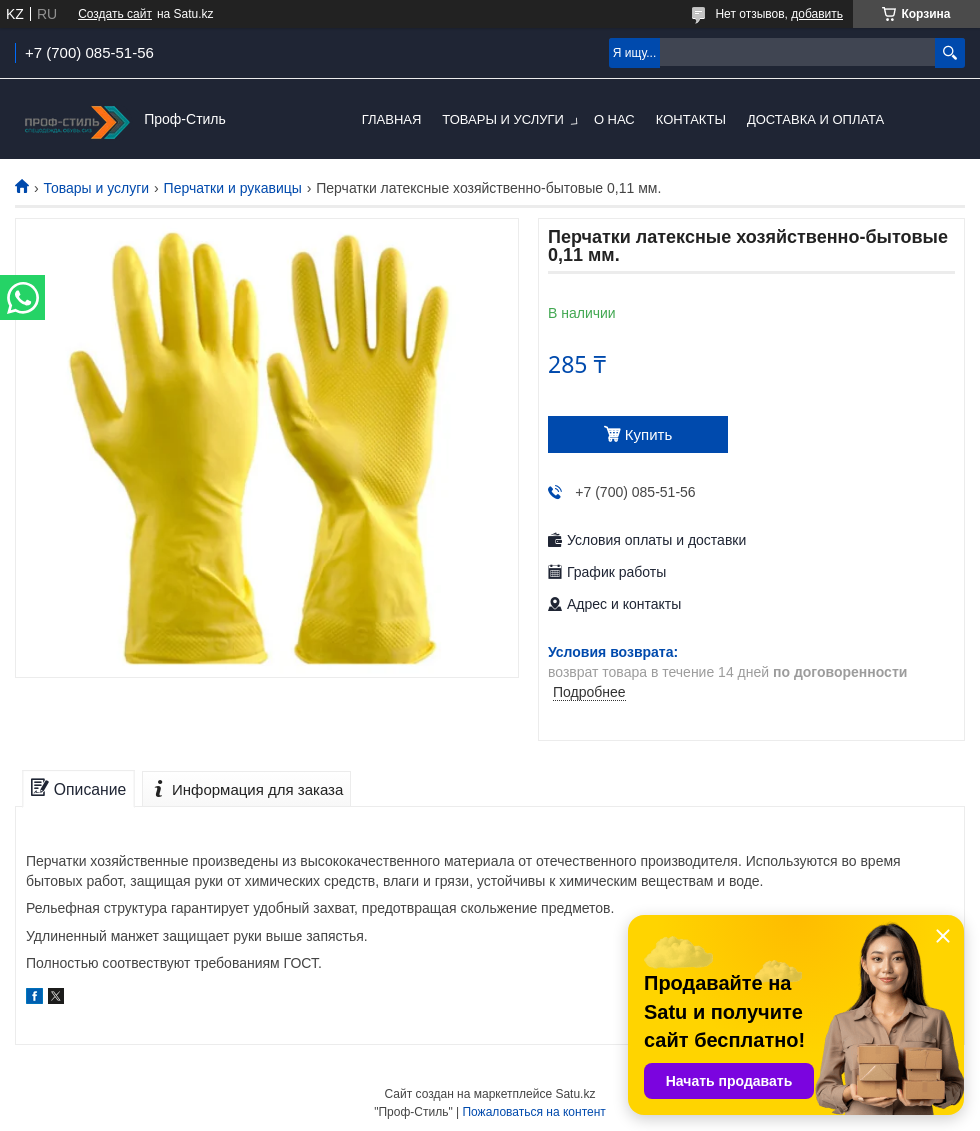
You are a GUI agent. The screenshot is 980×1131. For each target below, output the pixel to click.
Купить (648, 434)
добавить (817, 14)
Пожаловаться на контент (533, 1112)
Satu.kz (575, 1094)
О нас (614, 119)
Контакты (691, 119)
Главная (392, 119)
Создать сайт (115, 14)
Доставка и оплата (815, 119)
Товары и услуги (503, 119)
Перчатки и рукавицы (233, 188)
